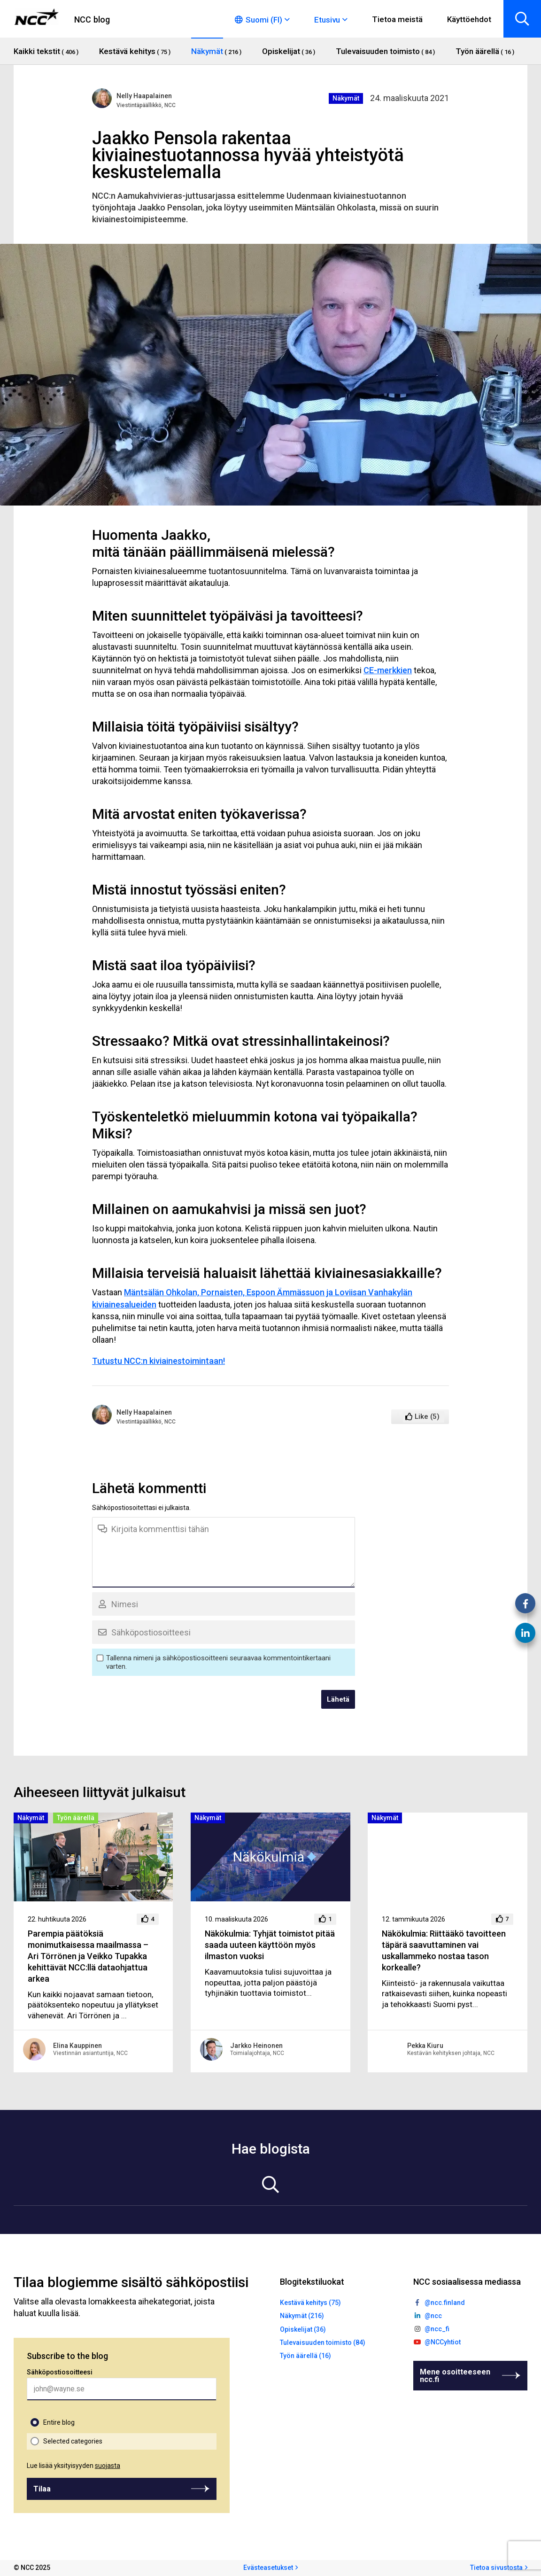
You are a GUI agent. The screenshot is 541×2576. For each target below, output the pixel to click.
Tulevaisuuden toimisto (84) (322, 2342)
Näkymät (345, 98)
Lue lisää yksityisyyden (73, 2465)
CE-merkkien (387, 670)
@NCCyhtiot (443, 2342)
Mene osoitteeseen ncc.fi (455, 2375)
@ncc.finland (445, 2302)
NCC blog (92, 19)
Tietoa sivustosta (496, 2567)
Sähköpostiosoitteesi (60, 2372)
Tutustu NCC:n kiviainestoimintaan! (158, 1361)
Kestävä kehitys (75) (310, 2302)
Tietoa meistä (397, 19)
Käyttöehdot (469, 19)
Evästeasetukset (268, 2567)
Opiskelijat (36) (303, 2329)
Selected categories (72, 2441)
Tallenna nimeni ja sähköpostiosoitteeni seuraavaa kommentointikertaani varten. (218, 1662)
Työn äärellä (75, 1817)
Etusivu (327, 19)
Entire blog (59, 2422)
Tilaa (42, 2488)
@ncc (433, 2315)
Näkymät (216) (302, 2315)
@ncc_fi (437, 2329)
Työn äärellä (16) (305, 2355)
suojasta (107, 2465)
